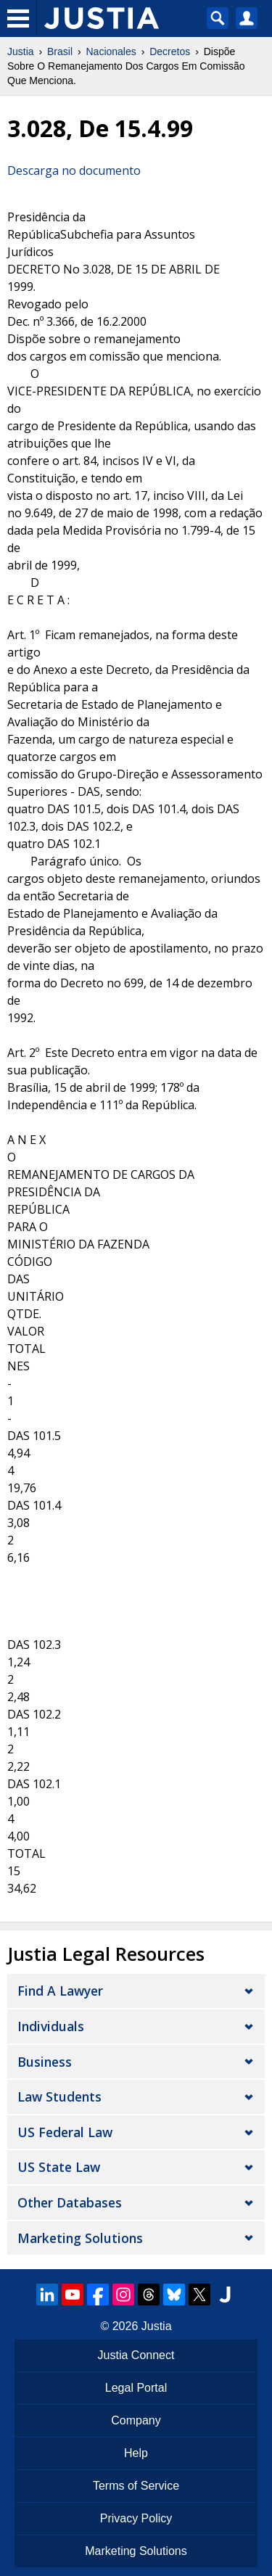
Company (135, 2420)
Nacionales (111, 51)
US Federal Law (64, 2132)
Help (136, 2453)
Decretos (169, 51)
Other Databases (69, 2202)
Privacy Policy (136, 2518)
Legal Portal (136, 2388)
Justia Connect (136, 2355)
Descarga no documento (74, 170)
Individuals (50, 2026)
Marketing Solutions (80, 2238)
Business (44, 2061)
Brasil (60, 51)
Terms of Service (136, 2486)
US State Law (58, 2167)
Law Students (59, 2096)
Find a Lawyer (60, 1990)
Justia (20, 51)
